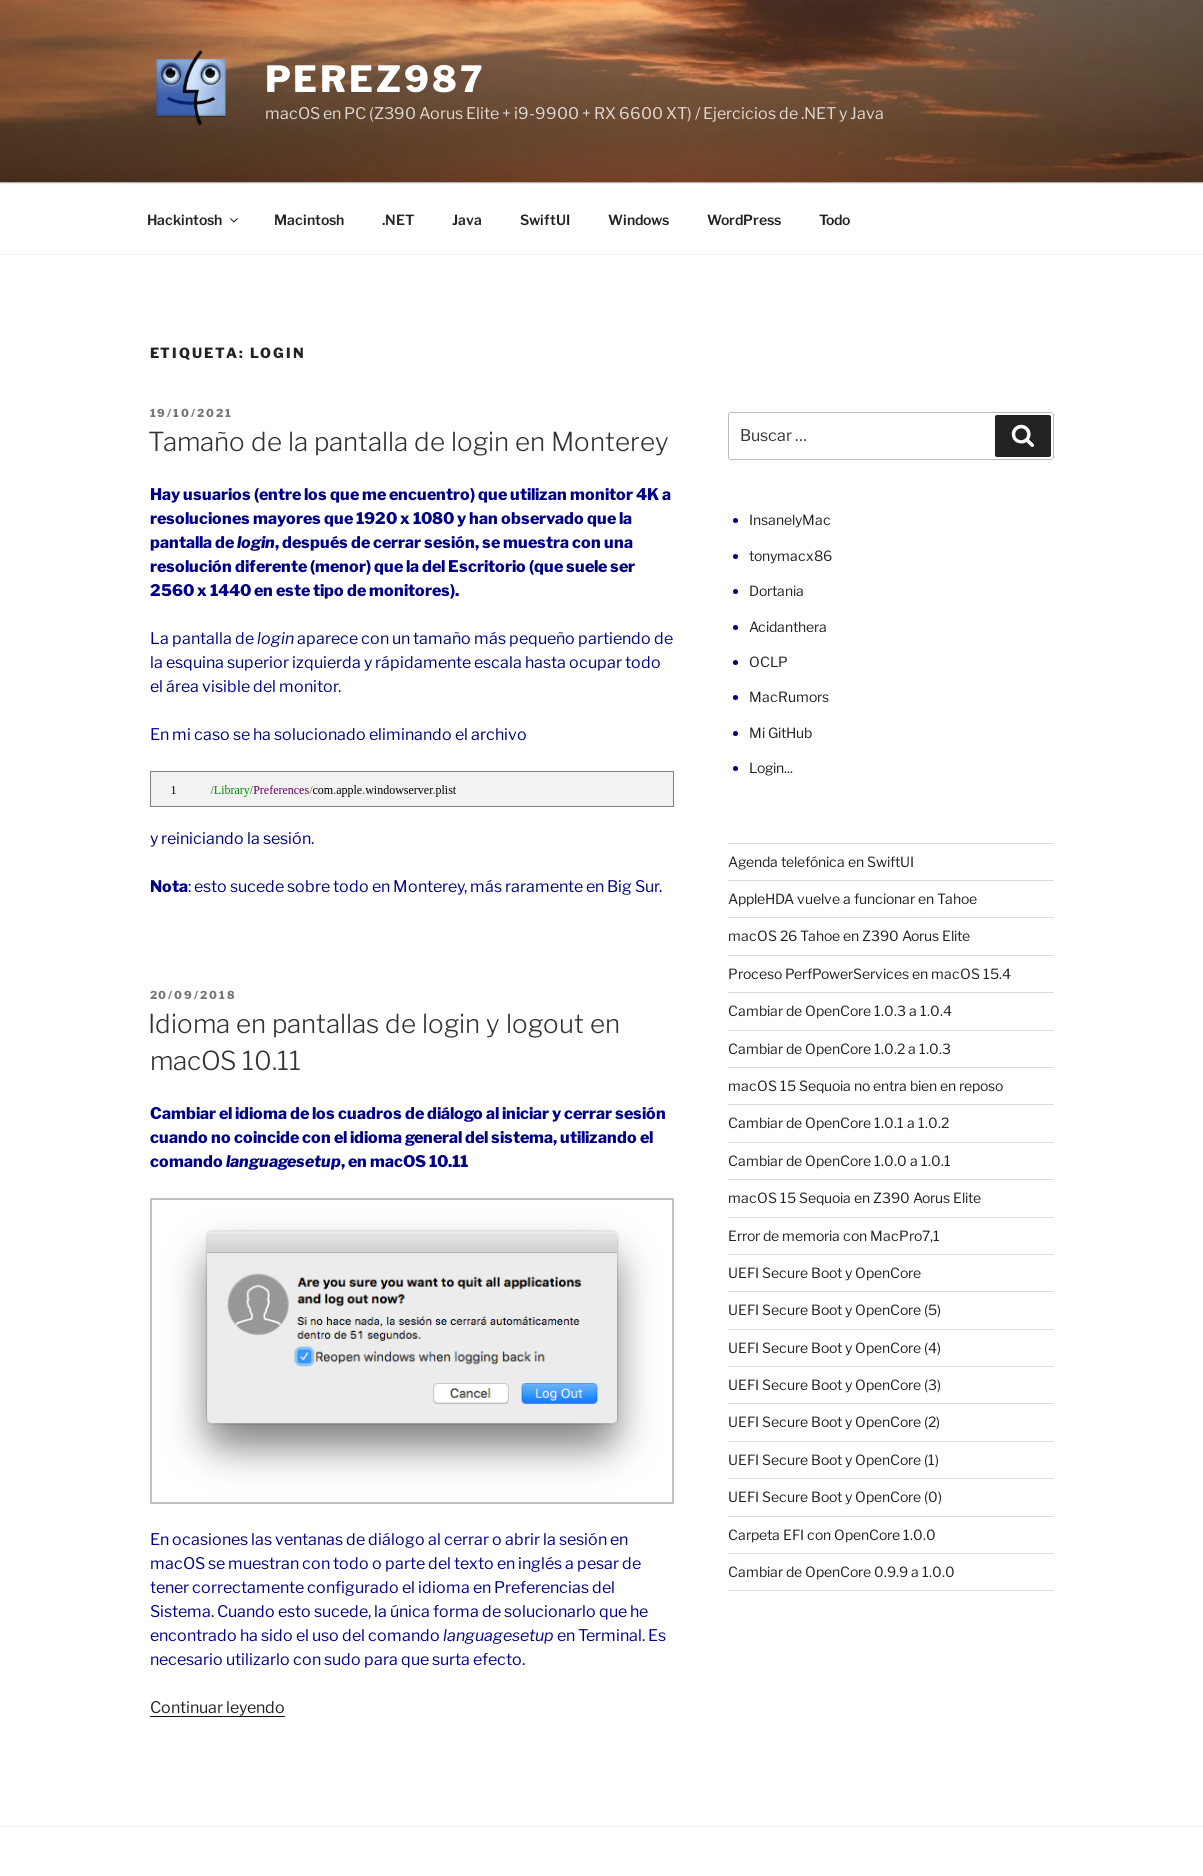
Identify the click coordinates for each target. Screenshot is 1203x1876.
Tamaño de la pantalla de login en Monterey (408, 441)
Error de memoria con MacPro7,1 (834, 1235)
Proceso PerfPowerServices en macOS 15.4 (869, 973)
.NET (398, 219)
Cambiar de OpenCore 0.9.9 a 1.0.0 (841, 1571)
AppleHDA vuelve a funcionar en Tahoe (852, 898)
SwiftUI (545, 219)
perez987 (375, 79)
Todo (834, 219)
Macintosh (309, 219)
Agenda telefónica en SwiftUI (821, 861)
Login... (771, 767)
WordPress (744, 219)
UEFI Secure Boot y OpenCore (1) (833, 1459)
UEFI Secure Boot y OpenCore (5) (834, 1309)
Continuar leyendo (217, 1707)
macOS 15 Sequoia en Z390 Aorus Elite (854, 1197)
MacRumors (789, 696)
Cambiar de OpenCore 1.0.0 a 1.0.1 (839, 1160)
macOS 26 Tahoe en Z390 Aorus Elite (849, 935)
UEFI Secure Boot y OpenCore (824, 1272)
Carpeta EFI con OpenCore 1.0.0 (832, 1534)
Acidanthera (788, 626)
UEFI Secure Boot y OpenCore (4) (834, 1347)
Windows (638, 219)
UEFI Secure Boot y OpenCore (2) (834, 1421)
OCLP (768, 661)
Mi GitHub (780, 732)
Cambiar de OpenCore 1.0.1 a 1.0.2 (838, 1122)
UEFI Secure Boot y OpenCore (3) (834, 1384)
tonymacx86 (790, 555)
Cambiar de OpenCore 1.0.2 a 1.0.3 (839, 1048)
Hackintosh (194, 219)
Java (467, 219)
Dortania (776, 590)
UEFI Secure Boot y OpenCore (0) (835, 1496)
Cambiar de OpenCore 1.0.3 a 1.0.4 (840, 1010)
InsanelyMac (790, 519)
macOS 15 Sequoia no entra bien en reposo (865, 1085)
